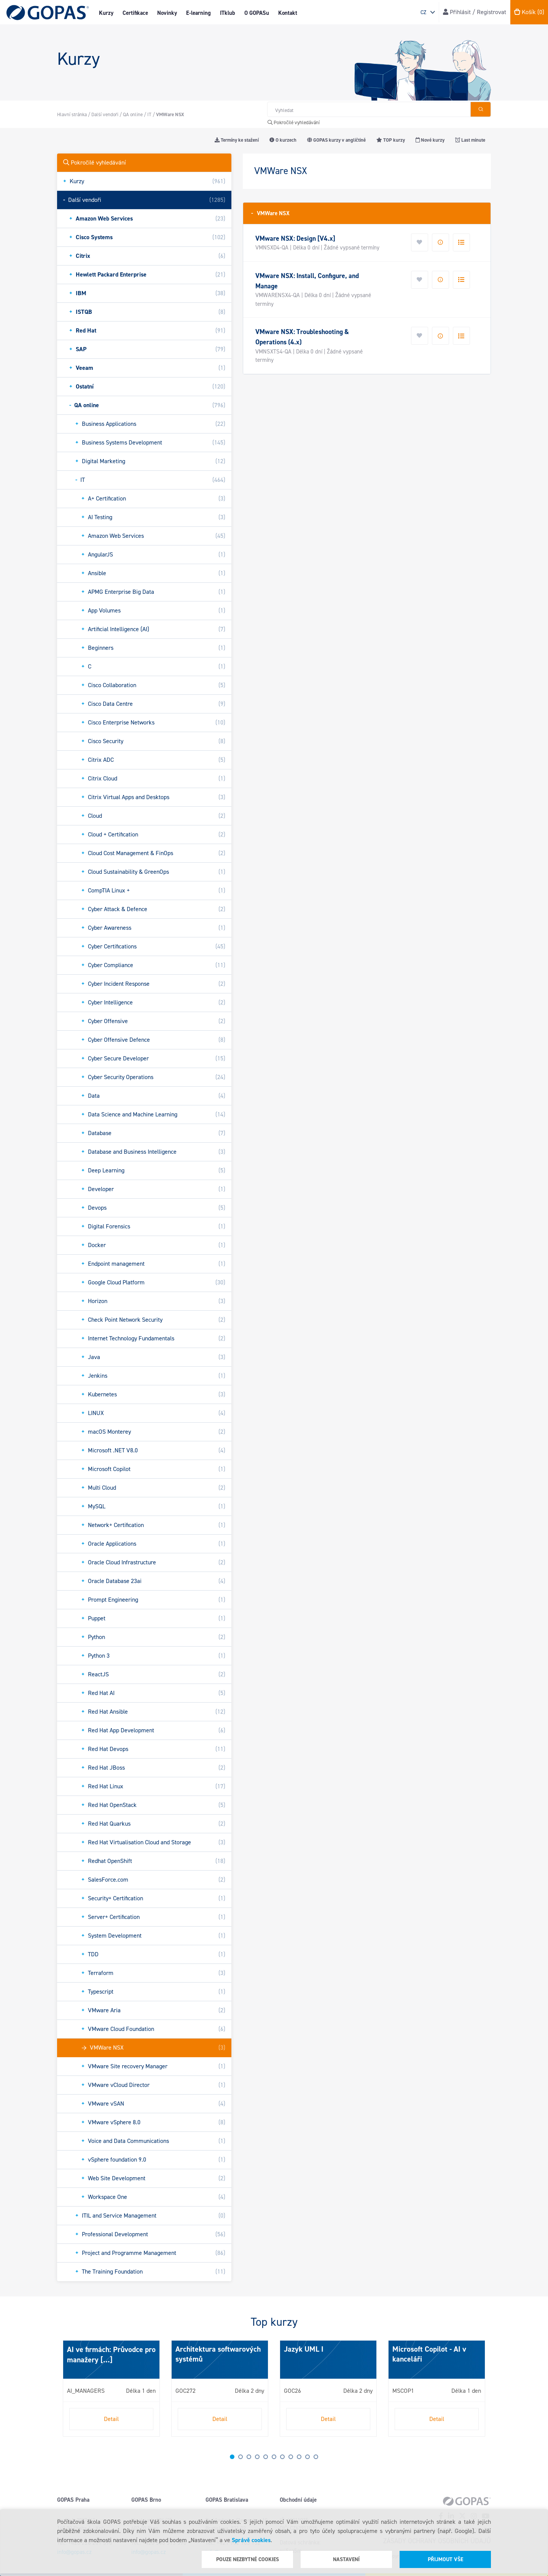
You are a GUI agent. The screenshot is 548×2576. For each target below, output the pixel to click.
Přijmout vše (445, 2559)
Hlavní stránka (72, 114)
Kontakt (287, 13)
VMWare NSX (270, 213)
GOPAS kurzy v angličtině (336, 140)
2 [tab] (240, 2456)
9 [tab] (299, 2456)
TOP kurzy (390, 140)
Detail (111, 2419)
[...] (106, 2360)
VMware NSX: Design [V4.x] (295, 238)
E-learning (198, 13)
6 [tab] (274, 2456)
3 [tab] (249, 2456)
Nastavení (346, 2559)
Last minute (470, 140)
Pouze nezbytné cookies (247, 2559)
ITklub (227, 13)
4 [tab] (257, 2456)
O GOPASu (256, 13)
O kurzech (282, 140)
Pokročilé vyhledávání (294, 122)
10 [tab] (307, 2456)
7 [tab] (282, 2456)
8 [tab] (290, 2456)
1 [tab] (232, 2456)
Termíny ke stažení (237, 140)
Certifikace (135, 13)
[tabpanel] (111, 2388)
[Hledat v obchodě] (368, 109)
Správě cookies (251, 2540)
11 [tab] (316, 2456)
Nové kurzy (430, 140)
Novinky (167, 13)
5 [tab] (265, 2456)
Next (64, 2391)
